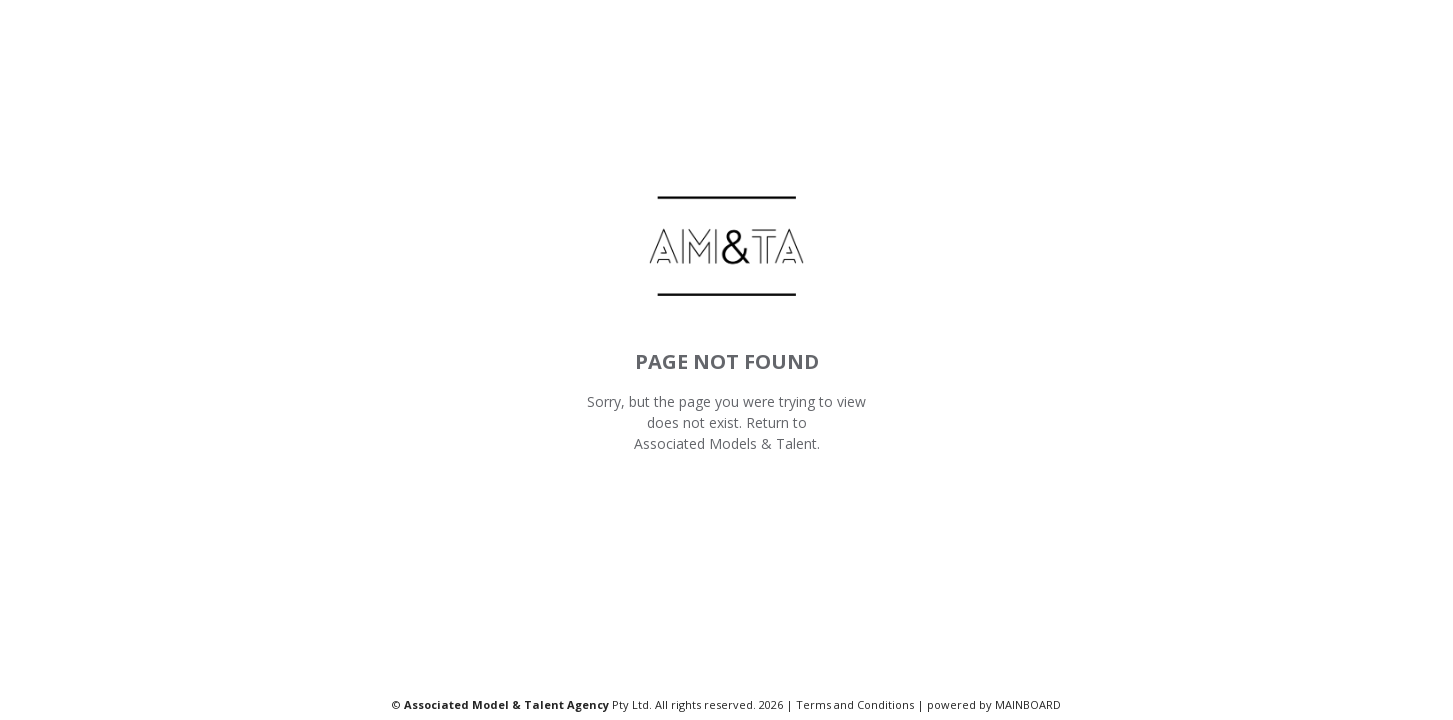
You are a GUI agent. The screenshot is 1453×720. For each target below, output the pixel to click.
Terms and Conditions (855, 704)
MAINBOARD (1028, 704)
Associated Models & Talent (725, 443)
